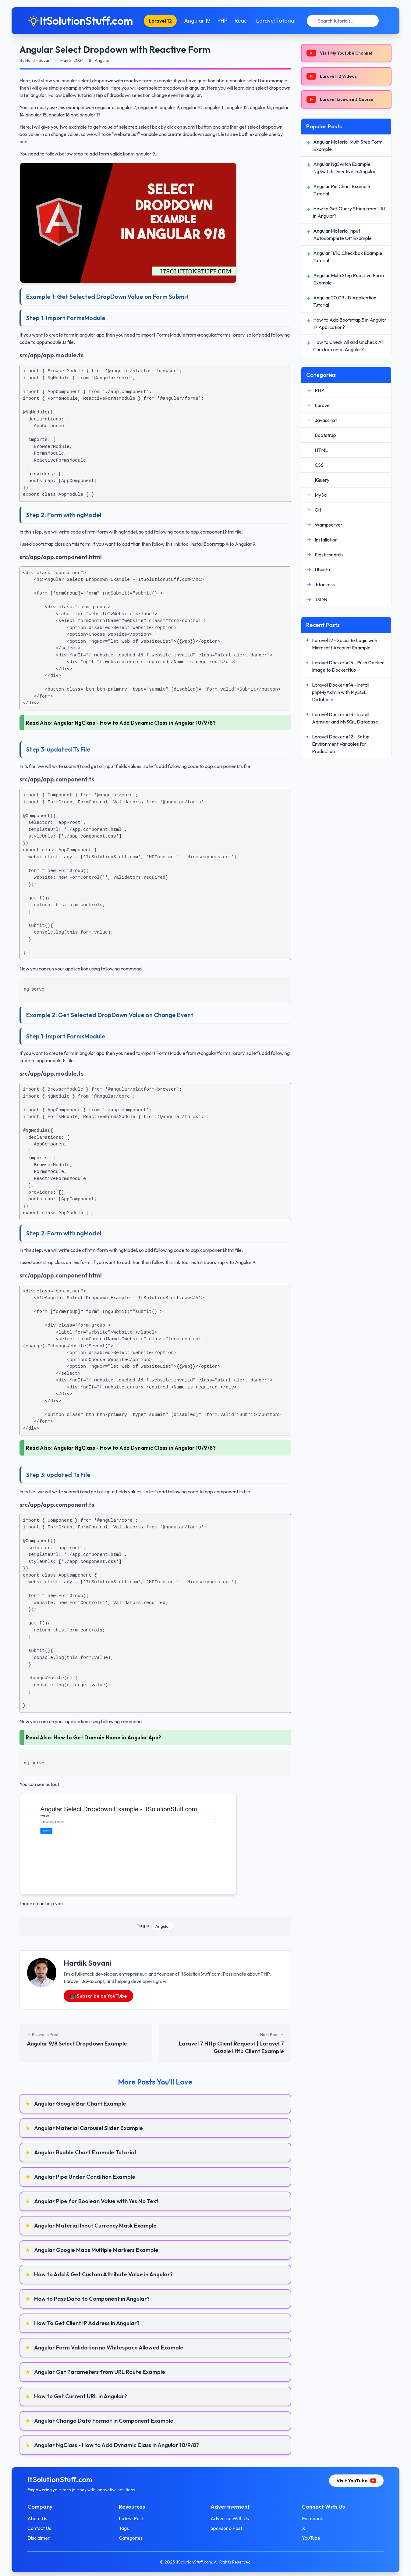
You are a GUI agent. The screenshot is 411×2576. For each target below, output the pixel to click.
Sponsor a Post (226, 2528)
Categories (134, 2538)
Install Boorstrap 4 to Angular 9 (222, 544)
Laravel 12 (160, 21)
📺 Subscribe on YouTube (98, 1996)
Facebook (309, 2518)
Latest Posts (135, 2518)
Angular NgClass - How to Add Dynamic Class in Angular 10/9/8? (135, 723)
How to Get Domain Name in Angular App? (107, 1737)
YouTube (308, 2538)
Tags (127, 2528)
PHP (222, 20)
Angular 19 (197, 20)
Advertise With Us (230, 2518)
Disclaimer (45, 2538)
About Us (44, 2518)
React (242, 20)
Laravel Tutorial (276, 20)
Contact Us (46, 2528)
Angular (162, 1926)
